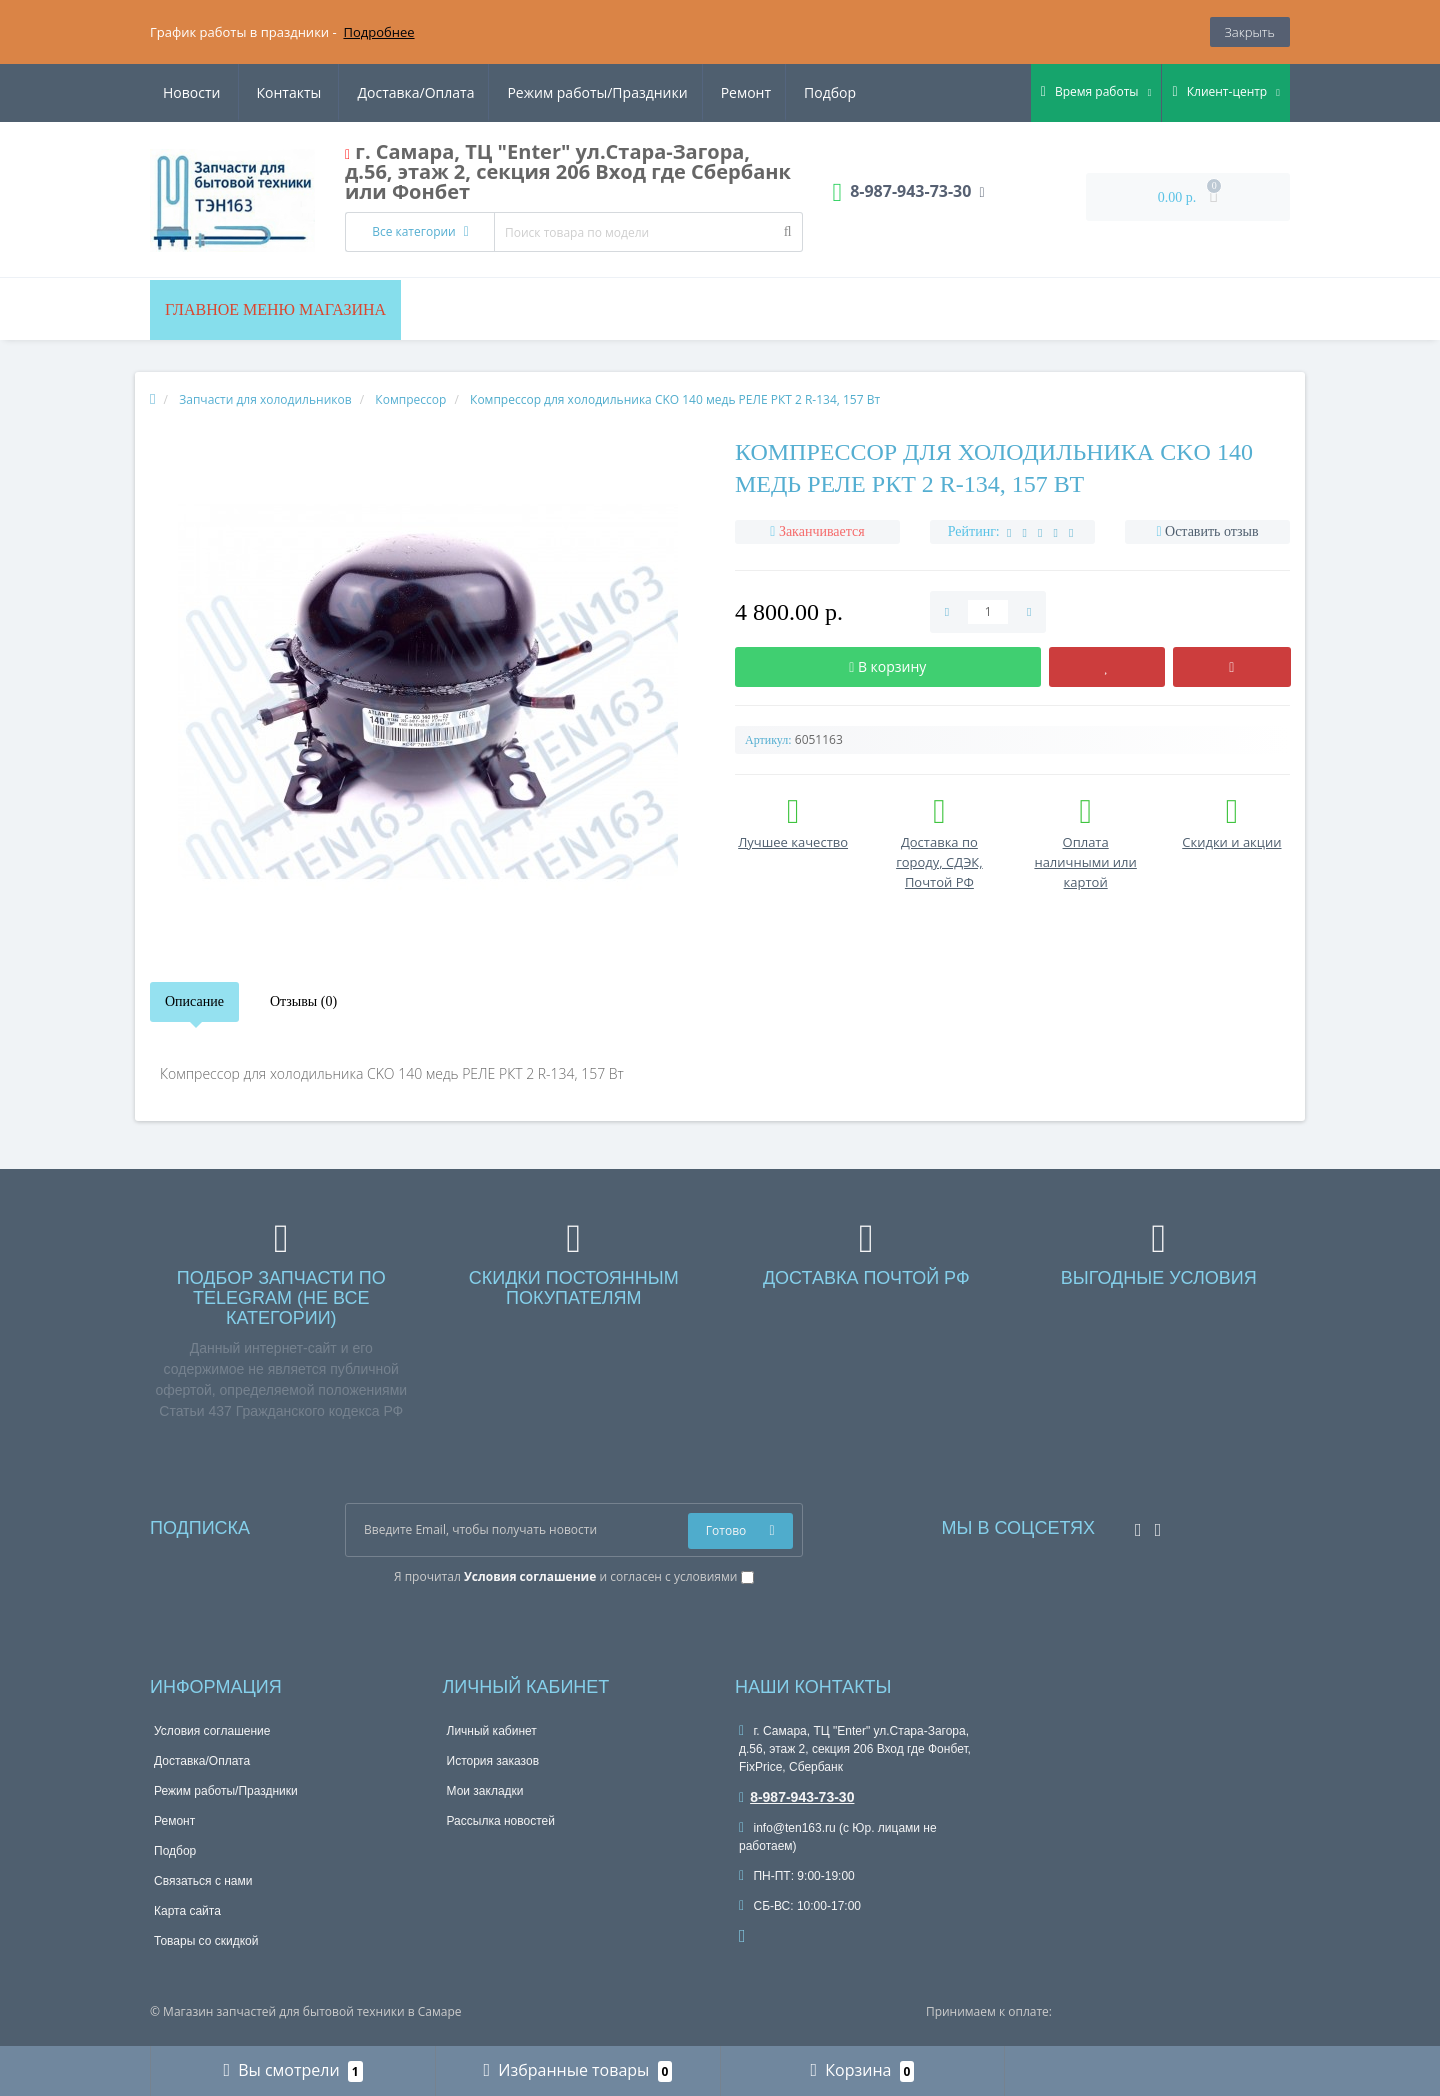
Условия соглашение (212, 1731)
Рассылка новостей (501, 1821)
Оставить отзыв (1212, 531)
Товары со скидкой (206, 1941)
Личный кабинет (492, 1731)
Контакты (833, 92)
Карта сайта (187, 1911)
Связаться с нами (203, 1881)
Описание (194, 1001)
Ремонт (557, 92)
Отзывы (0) (303, 1001)
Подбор (645, 92)
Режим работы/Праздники (406, 92)
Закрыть (1250, 32)
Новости (735, 92)
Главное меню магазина (275, 309)
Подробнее (378, 32)
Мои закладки (485, 1791)
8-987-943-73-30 (796, 1797)
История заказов (493, 1761)
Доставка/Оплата (221, 92)
